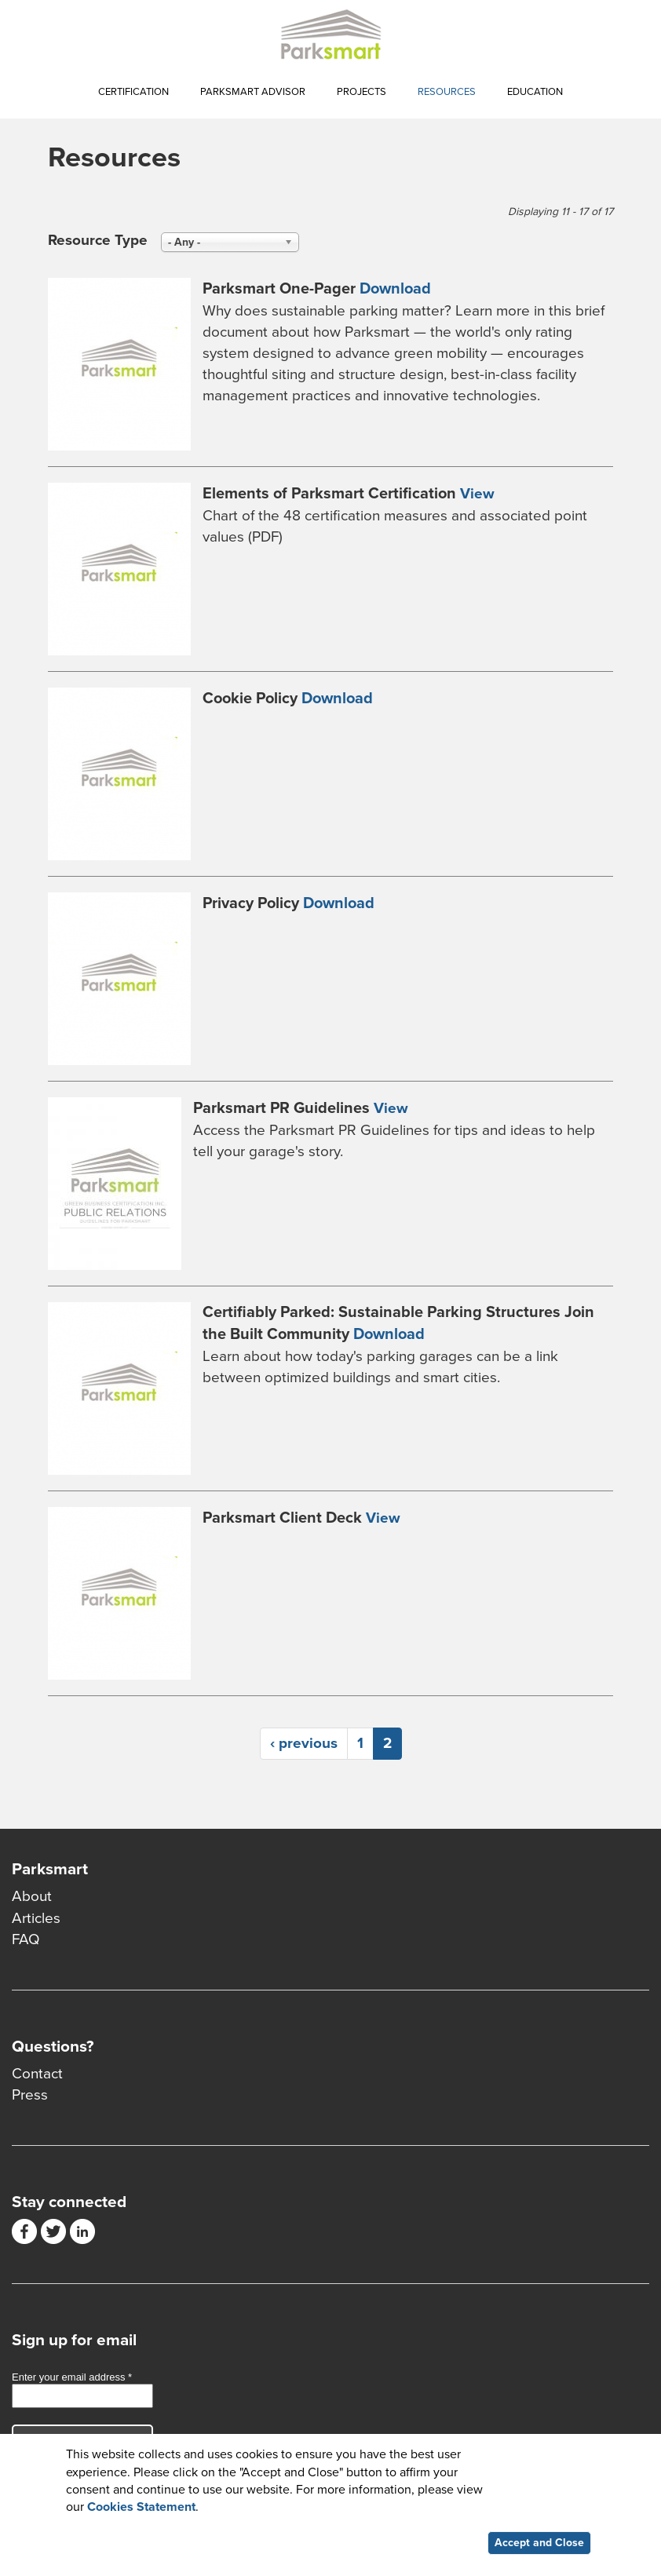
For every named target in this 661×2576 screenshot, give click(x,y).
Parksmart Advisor (252, 92)
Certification (133, 92)
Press (30, 2094)
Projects (361, 92)
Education (535, 92)
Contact (37, 2073)
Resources (447, 92)
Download (395, 288)
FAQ (26, 1939)
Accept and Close (539, 2545)
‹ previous (304, 1743)
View (477, 493)
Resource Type (98, 240)
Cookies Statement (141, 2509)
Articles (36, 1918)
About (32, 1896)
